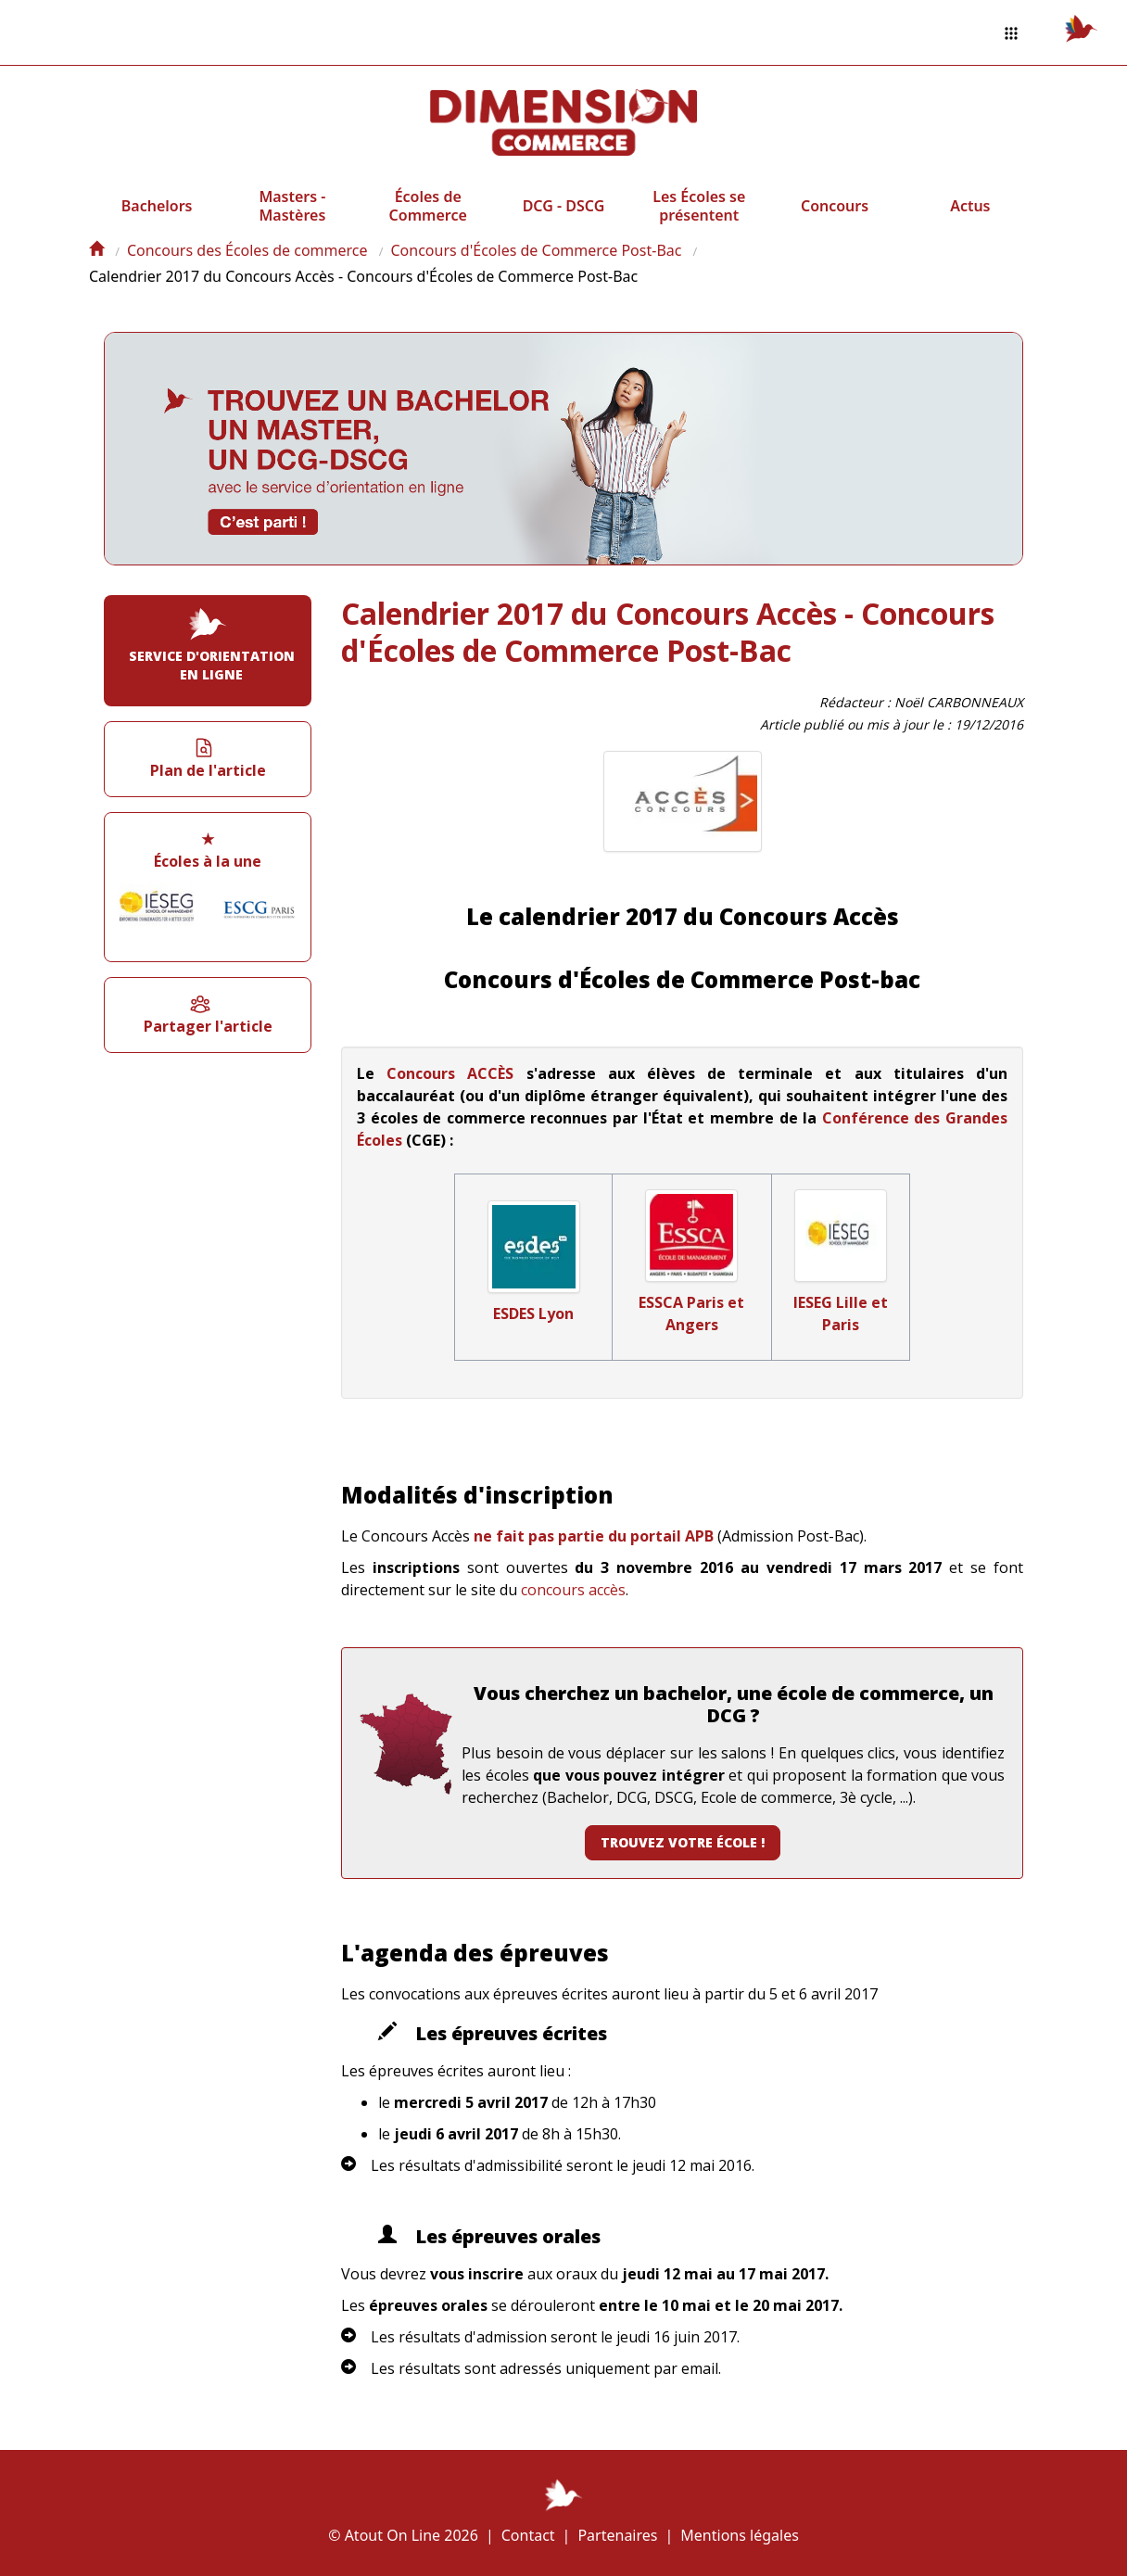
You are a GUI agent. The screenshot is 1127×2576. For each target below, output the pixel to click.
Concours (834, 206)
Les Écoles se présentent (698, 205)
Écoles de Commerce (428, 205)
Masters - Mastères (292, 205)
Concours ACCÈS (449, 1073)
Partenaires (617, 2535)
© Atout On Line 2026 (403, 2535)
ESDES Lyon (533, 1313)
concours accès (573, 1590)
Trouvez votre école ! (683, 1842)
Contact (528, 2535)
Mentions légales (739, 2535)
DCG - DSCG (564, 206)
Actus (970, 206)
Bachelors (157, 206)
